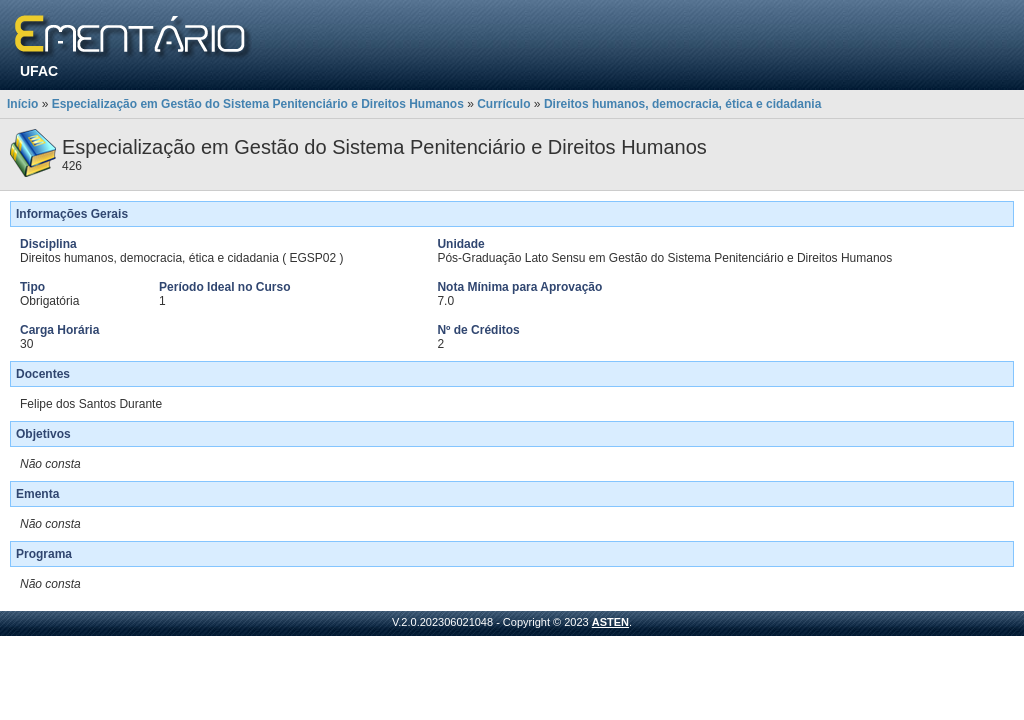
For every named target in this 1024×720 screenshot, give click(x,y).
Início (22, 104)
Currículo (503, 104)
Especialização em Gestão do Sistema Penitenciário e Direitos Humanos (258, 104)
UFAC (39, 71)
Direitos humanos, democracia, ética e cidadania (682, 104)
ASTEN (610, 622)
